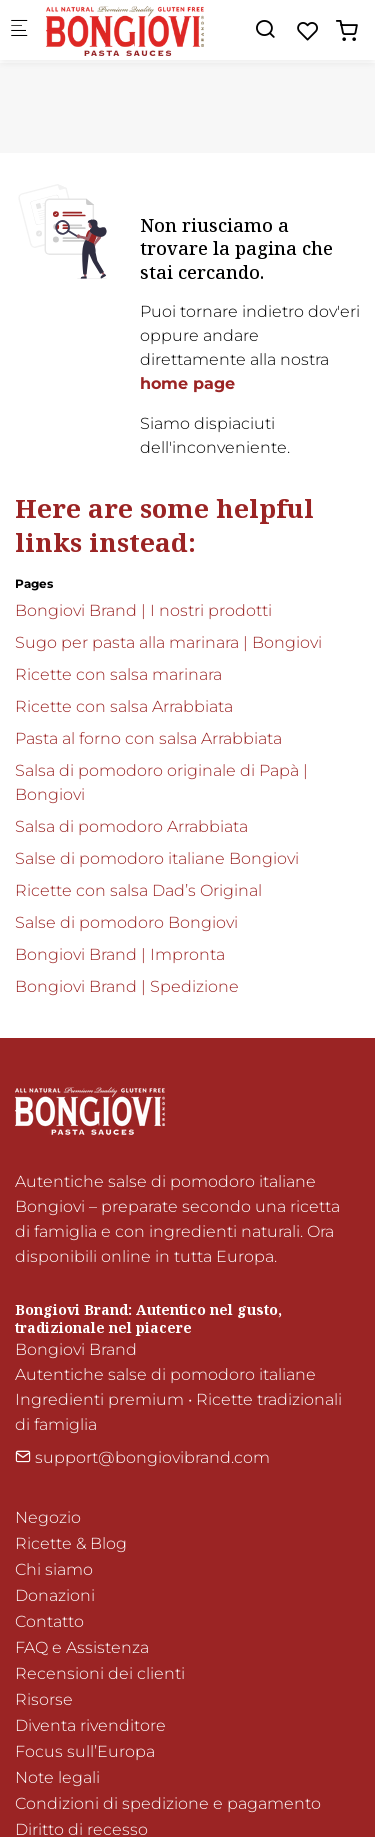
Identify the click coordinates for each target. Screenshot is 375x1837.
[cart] (347, 31)
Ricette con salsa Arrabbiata (124, 706)
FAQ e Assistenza (82, 1647)
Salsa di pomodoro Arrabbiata (131, 826)
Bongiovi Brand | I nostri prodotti (143, 610)
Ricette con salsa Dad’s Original (138, 890)
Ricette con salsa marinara (118, 674)
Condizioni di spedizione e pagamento (168, 1803)
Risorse (44, 1699)
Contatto (49, 1621)
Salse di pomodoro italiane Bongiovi (157, 858)
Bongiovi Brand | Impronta (120, 954)
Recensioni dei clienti (100, 1673)
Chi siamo (54, 1569)
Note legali (57, 1777)
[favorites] (308, 31)
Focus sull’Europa (85, 1751)
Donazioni (55, 1595)
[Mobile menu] (19, 30)
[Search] (265, 29)
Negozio (48, 1517)
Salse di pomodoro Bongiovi (126, 922)
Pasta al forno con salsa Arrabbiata (148, 738)
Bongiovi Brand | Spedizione (127, 986)
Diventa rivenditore (90, 1725)
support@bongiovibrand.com (142, 1457)
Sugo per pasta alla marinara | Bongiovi (168, 642)
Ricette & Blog (71, 1543)
